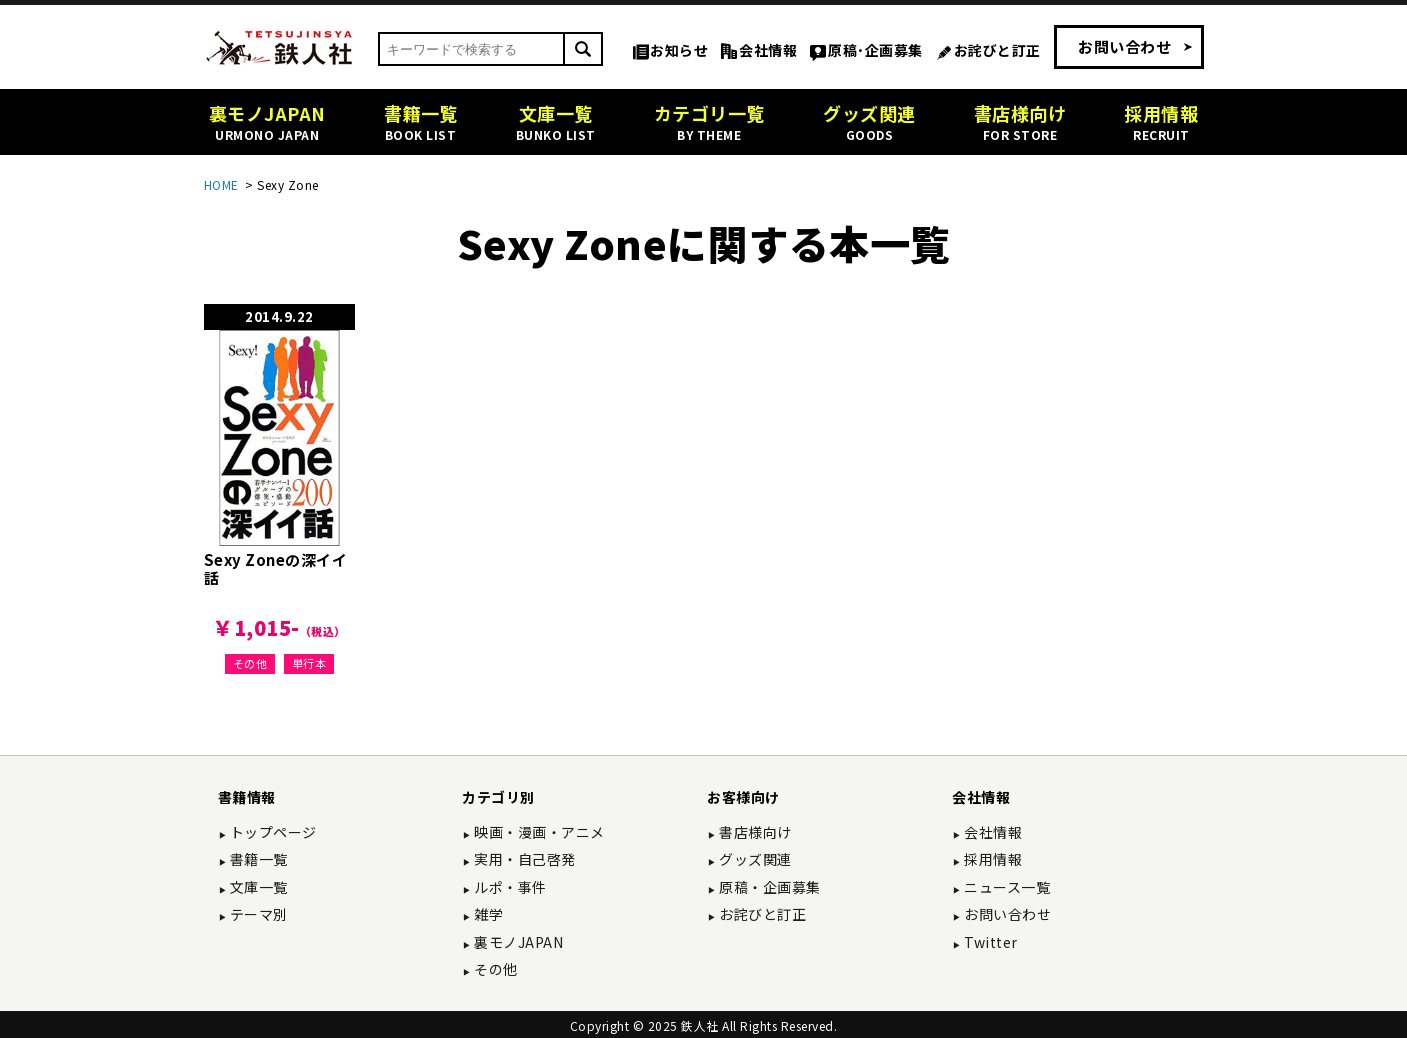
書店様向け (754, 832)
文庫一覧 (257, 887)
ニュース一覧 (1006, 887)
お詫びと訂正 (997, 50)
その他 (250, 663)
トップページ (271, 832)
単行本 (309, 663)
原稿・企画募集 (768, 887)
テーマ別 (257, 914)
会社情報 (768, 50)
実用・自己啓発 (523, 859)
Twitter (989, 942)
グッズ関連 (754, 859)
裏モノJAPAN (517, 942)
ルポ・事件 (509, 887)
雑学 (487, 914)
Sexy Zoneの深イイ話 (276, 568)
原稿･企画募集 (875, 50)
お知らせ (679, 50)
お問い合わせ (1124, 46)
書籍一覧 (257, 859)
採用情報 (992, 859)
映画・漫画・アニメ (538, 832)
